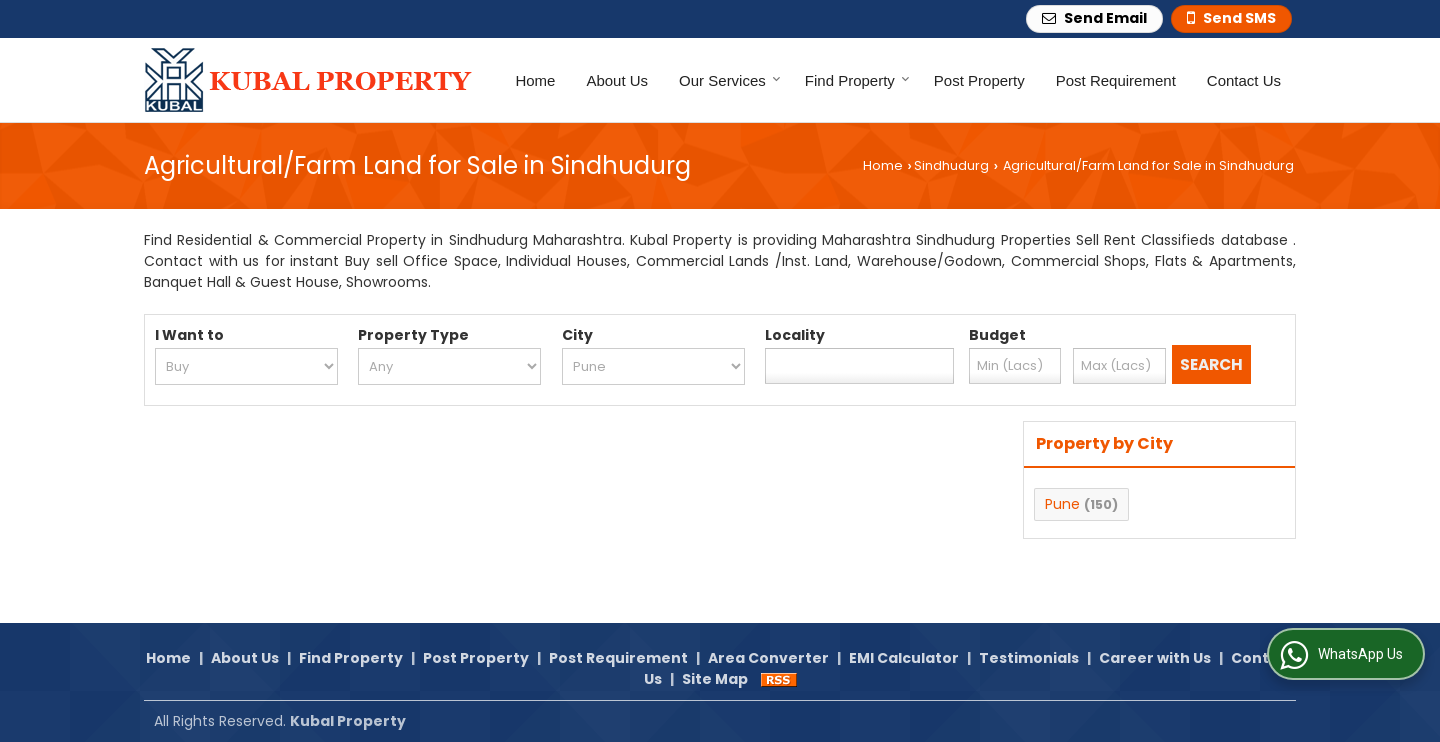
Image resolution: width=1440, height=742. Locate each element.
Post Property (979, 80)
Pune (1062, 504)
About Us (617, 80)
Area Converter (768, 658)
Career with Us (1155, 658)
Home (535, 80)
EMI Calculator (904, 658)
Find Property (857, 80)
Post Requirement (1116, 80)
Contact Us (1244, 80)
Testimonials (1029, 658)
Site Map (715, 679)
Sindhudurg (951, 165)
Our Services (730, 80)
